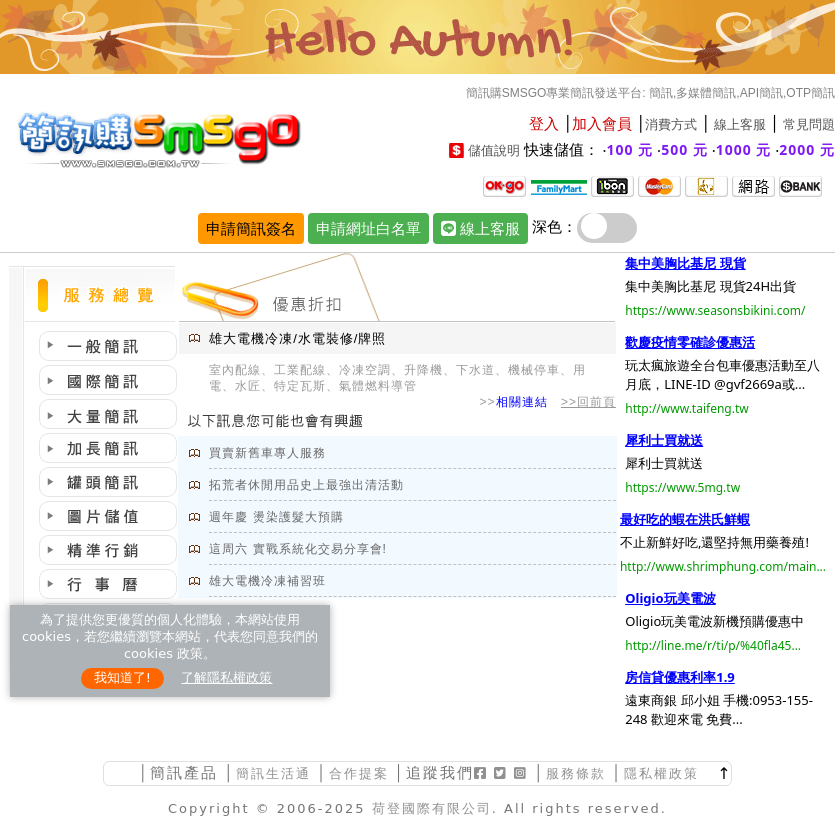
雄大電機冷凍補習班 (267, 581)
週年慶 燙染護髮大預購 (276, 517)
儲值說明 (494, 150)
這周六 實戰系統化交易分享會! (298, 549)
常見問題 (809, 124)
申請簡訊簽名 (251, 228)
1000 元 (744, 149)
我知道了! (122, 677)
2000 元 (807, 149)
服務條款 (576, 773)
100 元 (630, 149)
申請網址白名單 (368, 228)
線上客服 (740, 124)
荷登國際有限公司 (432, 808)
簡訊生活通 (273, 773)
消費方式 (671, 124)
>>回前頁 (588, 402)
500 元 (684, 149)
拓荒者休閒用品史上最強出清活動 (306, 485)
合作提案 (359, 773)
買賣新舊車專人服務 (267, 453)
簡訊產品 (184, 772)
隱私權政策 (661, 773)
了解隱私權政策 (226, 677)
